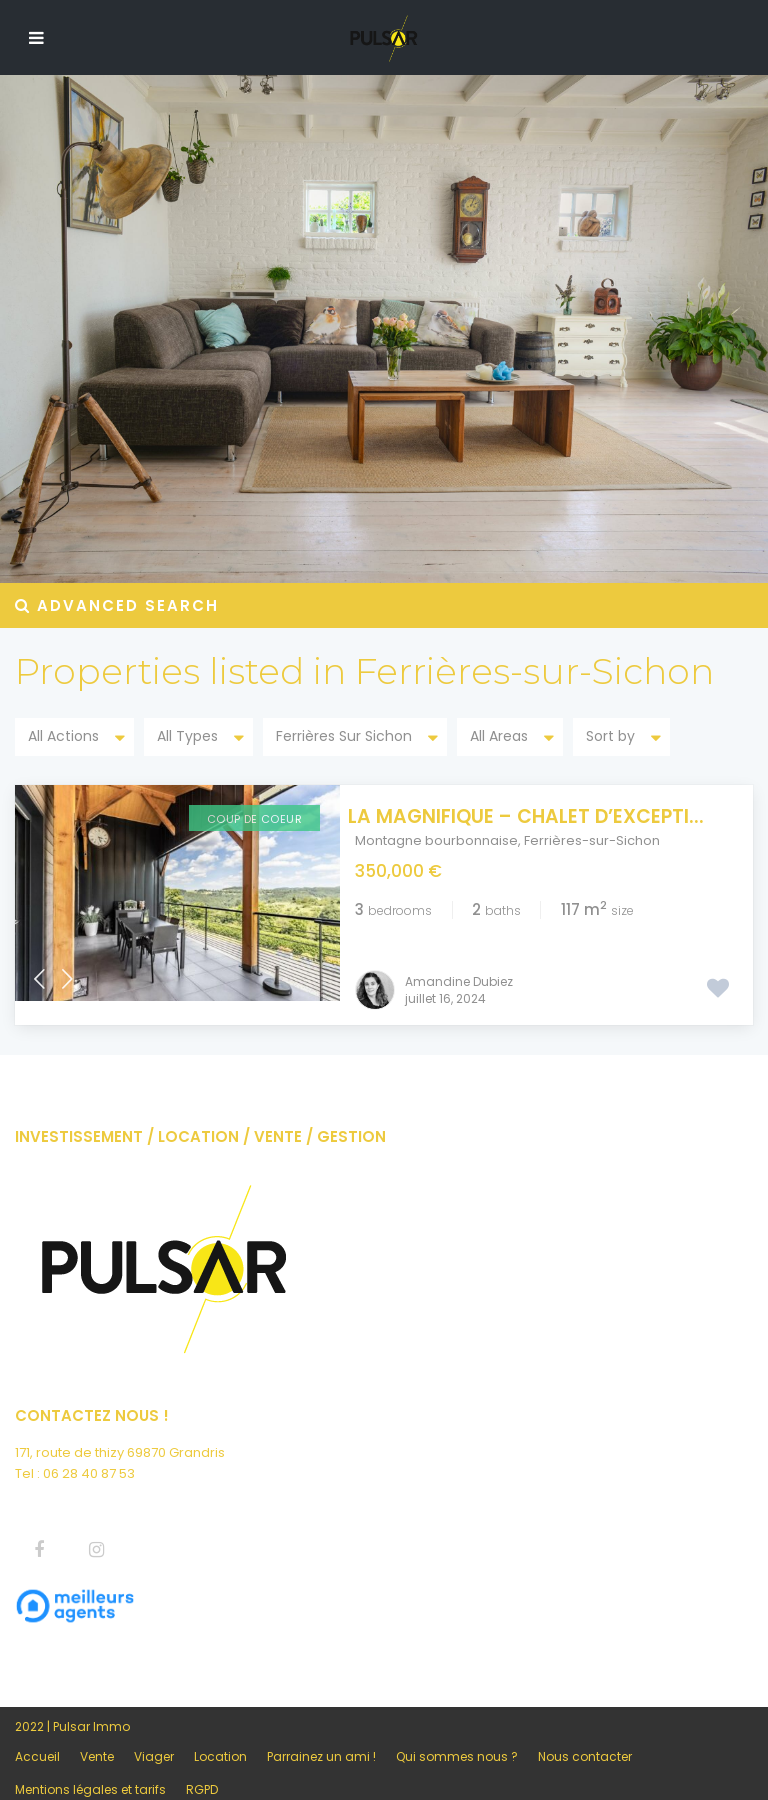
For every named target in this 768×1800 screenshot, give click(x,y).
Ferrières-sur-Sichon (592, 840)
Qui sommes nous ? (457, 1732)
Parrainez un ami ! (321, 1732)
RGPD (202, 1765)
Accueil (37, 1732)
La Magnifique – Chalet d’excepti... (533, 816)
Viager (154, 1732)
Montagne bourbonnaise (436, 840)
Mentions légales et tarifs (90, 1765)
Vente (97, 1732)
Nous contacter (585, 1732)
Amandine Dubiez (459, 957)
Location (220, 1732)
